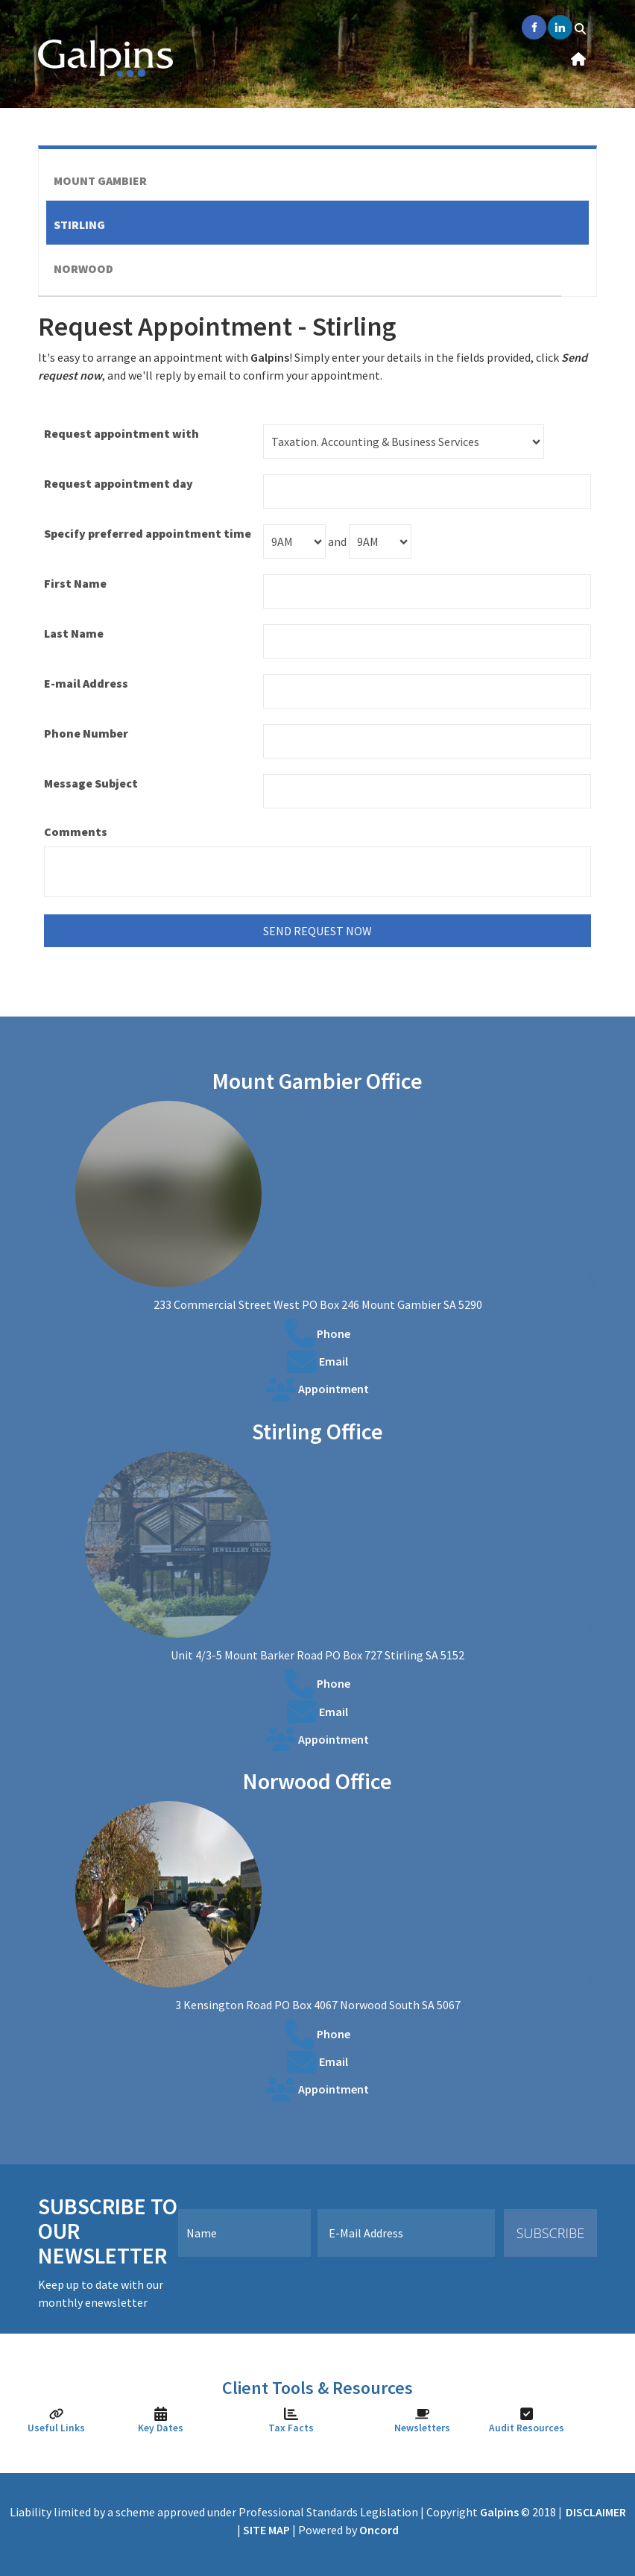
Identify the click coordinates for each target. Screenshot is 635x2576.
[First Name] (427, 591)
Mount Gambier (100, 180)
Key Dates (160, 2428)
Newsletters (422, 2428)
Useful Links (56, 2428)
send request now (317, 930)
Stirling (79, 224)
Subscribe (550, 2233)
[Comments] (317, 871)
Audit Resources (526, 2428)
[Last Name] (427, 641)
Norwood (83, 268)
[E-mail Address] (427, 691)
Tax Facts (291, 2428)
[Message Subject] (427, 791)
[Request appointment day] (427, 491)
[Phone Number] (427, 741)
